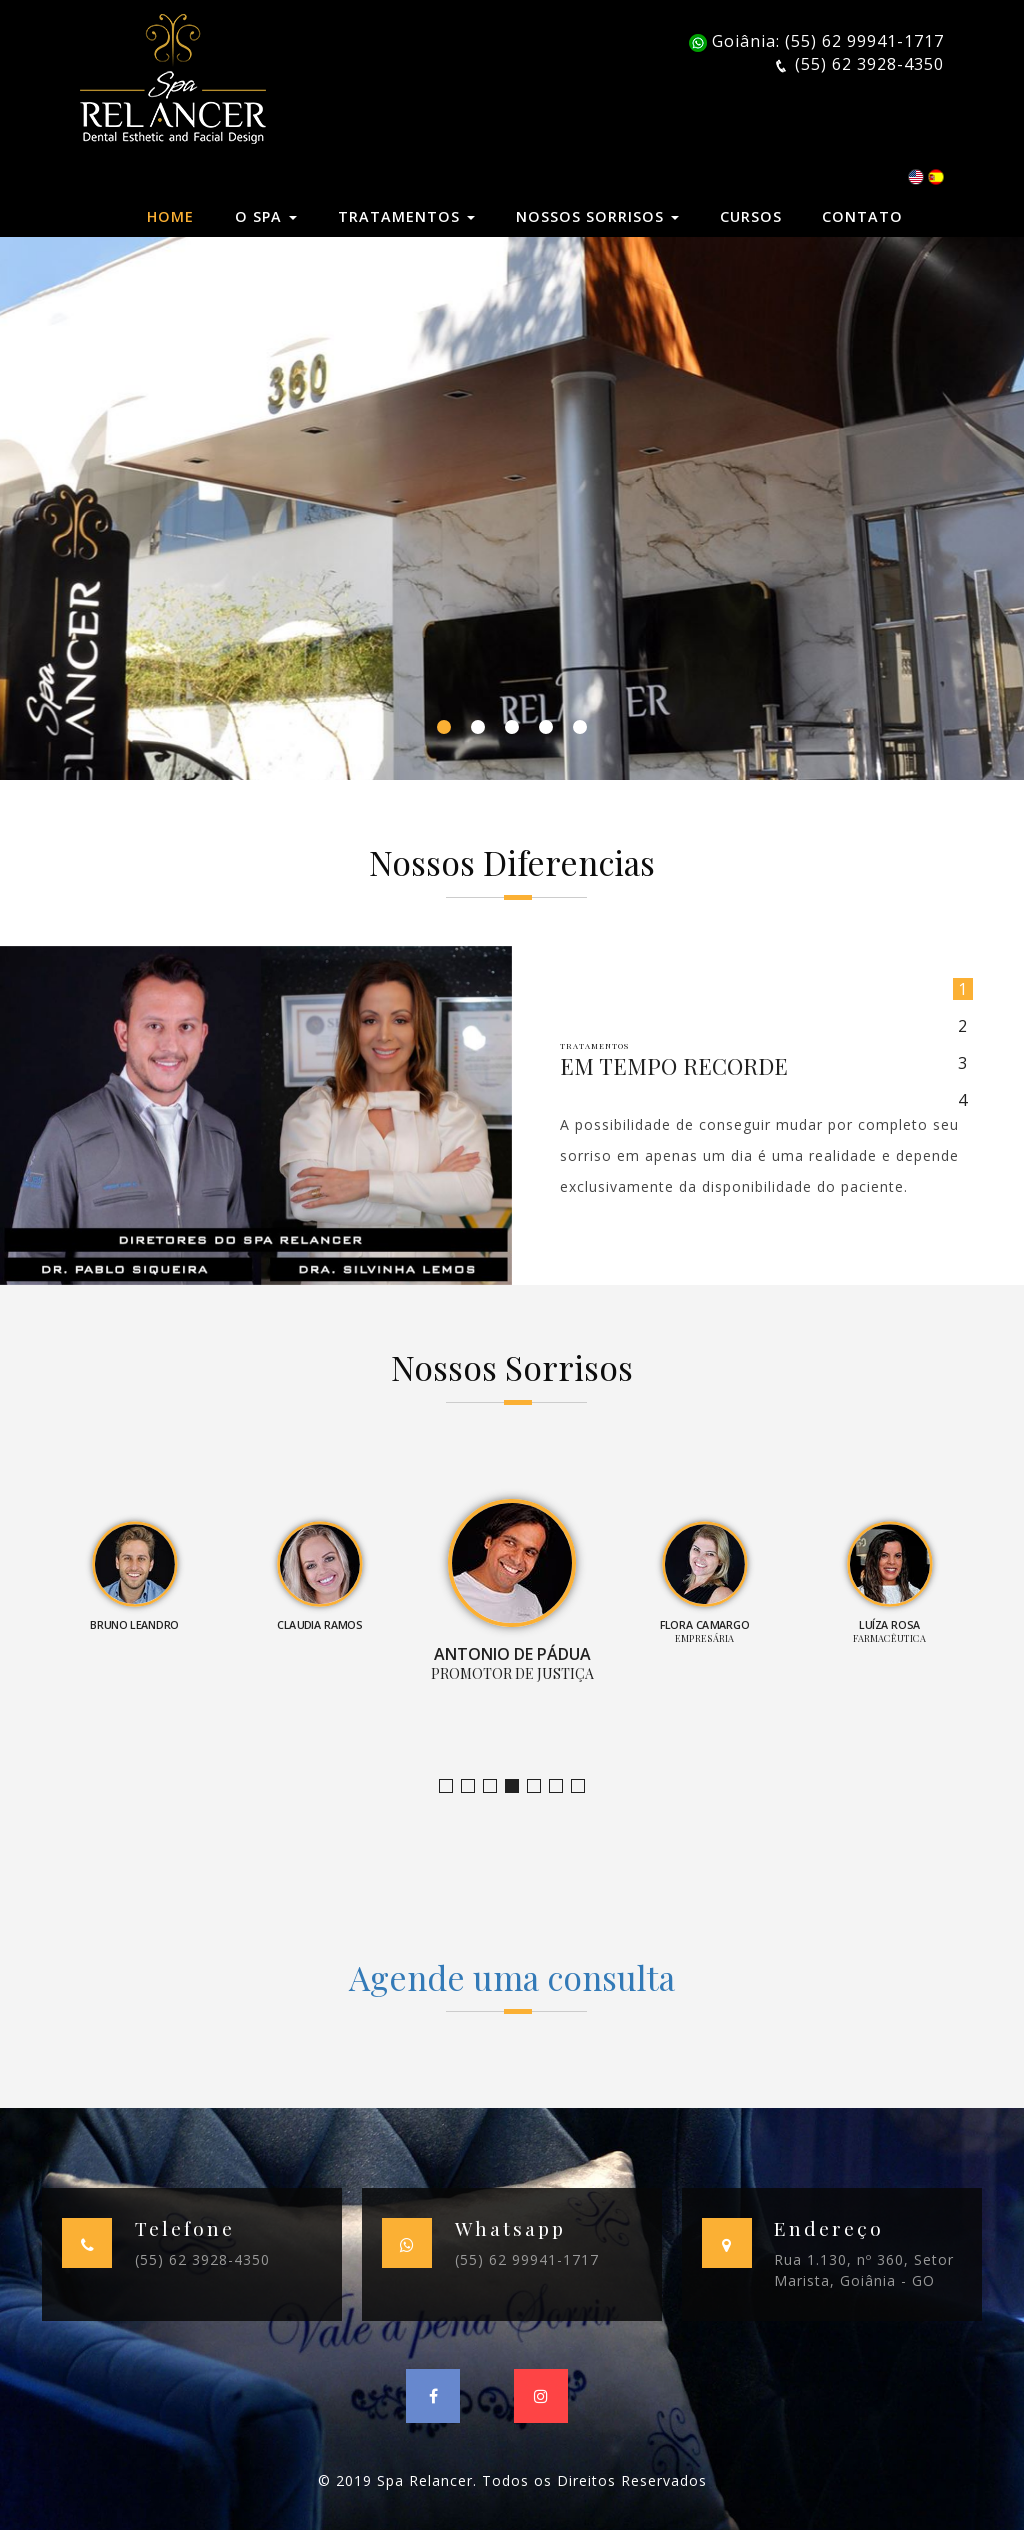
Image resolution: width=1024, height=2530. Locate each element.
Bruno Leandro (474, 1786)
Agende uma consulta (512, 1977)
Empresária (540, 1786)
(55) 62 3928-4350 (202, 2259)
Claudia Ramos (496, 1786)
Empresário (584, 1786)
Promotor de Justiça (518, 1786)
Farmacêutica (562, 1786)
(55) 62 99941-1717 (527, 2259)
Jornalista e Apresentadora (452, 1786)
